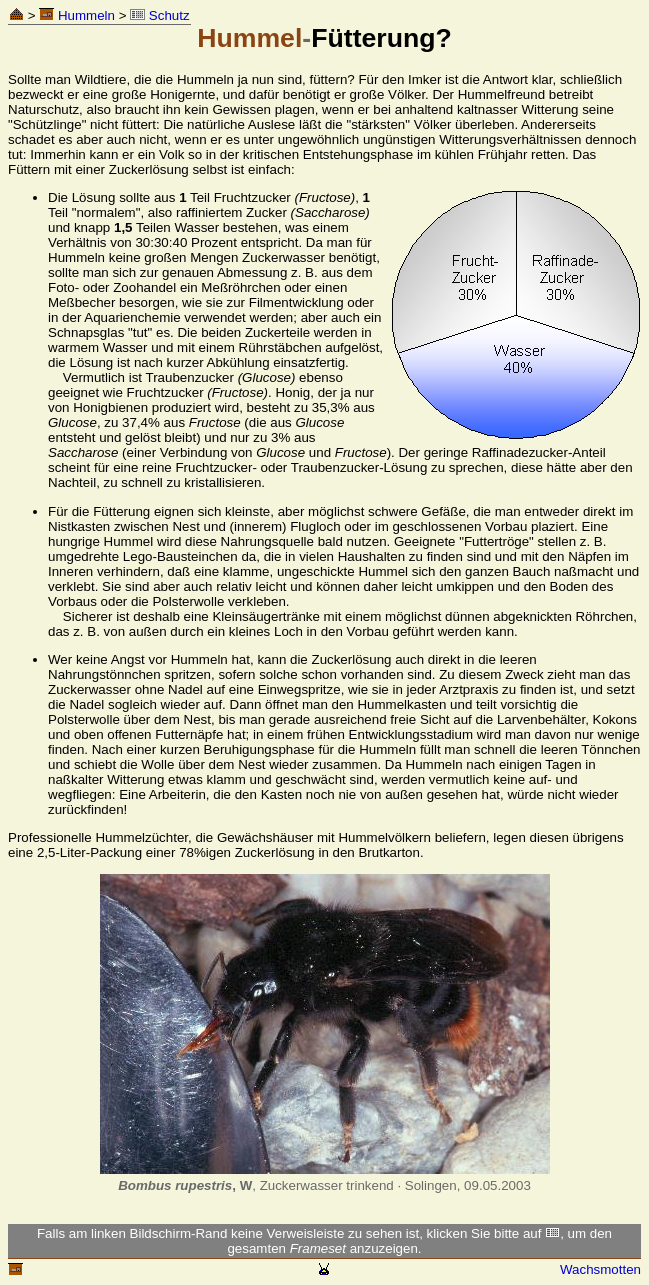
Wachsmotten (600, 1269)
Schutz (159, 15)
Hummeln (77, 15)
